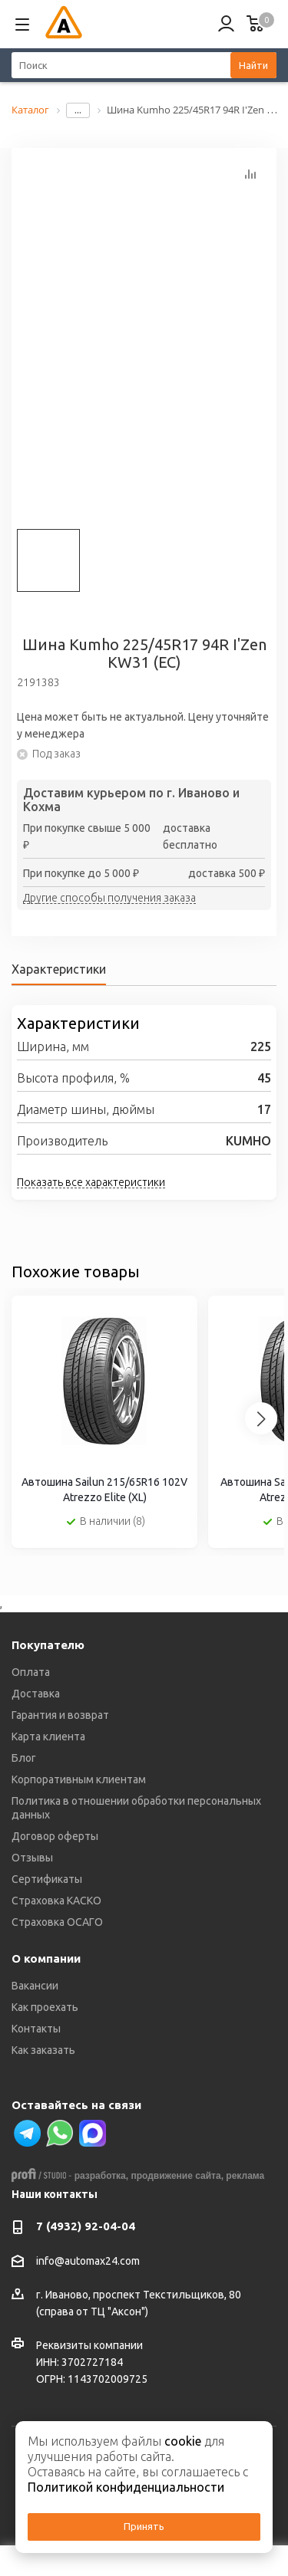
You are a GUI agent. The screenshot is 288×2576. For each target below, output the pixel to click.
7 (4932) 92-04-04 (85, 2226)
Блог (24, 1758)
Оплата (31, 1672)
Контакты (36, 2028)
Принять (144, 2526)
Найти (253, 65)
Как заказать (43, 2050)
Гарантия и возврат (60, 1715)
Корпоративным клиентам (79, 1779)
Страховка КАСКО (56, 1900)
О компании (46, 1958)
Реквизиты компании (89, 2345)
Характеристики (59, 969)
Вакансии (35, 1986)
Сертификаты (47, 1879)
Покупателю (48, 1644)
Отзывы (32, 1858)
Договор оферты (55, 1836)
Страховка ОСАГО (57, 1922)
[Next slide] (261, 1418)
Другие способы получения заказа (109, 898)
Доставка (36, 1693)
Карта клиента (48, 1736)
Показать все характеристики (91, 1182)
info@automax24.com (88, 2261)
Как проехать (45, 2007)
